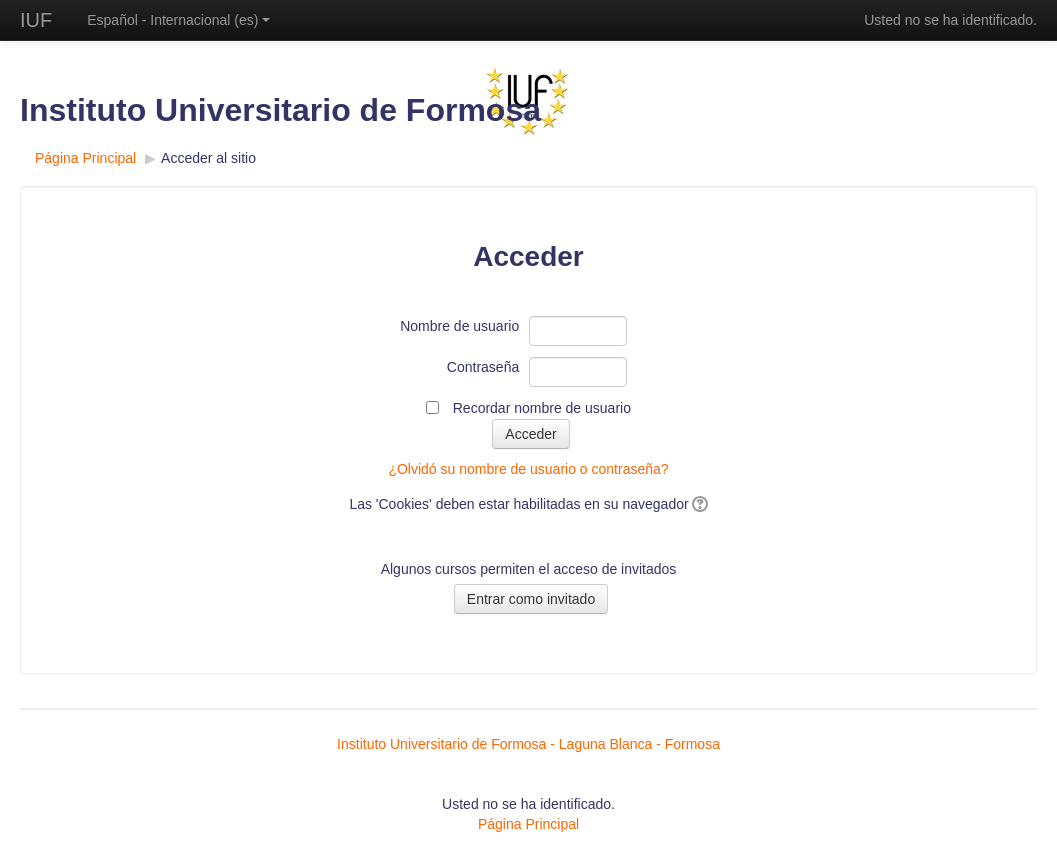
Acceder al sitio (208, 158)
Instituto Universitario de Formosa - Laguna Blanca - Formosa (528, 744)
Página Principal (85, 158)
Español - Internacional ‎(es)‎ (178, 20)
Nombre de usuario (459, 326)
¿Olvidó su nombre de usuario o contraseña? (528, 469)
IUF (36, 20)
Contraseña (483, 367)
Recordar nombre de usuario (542, 408)
